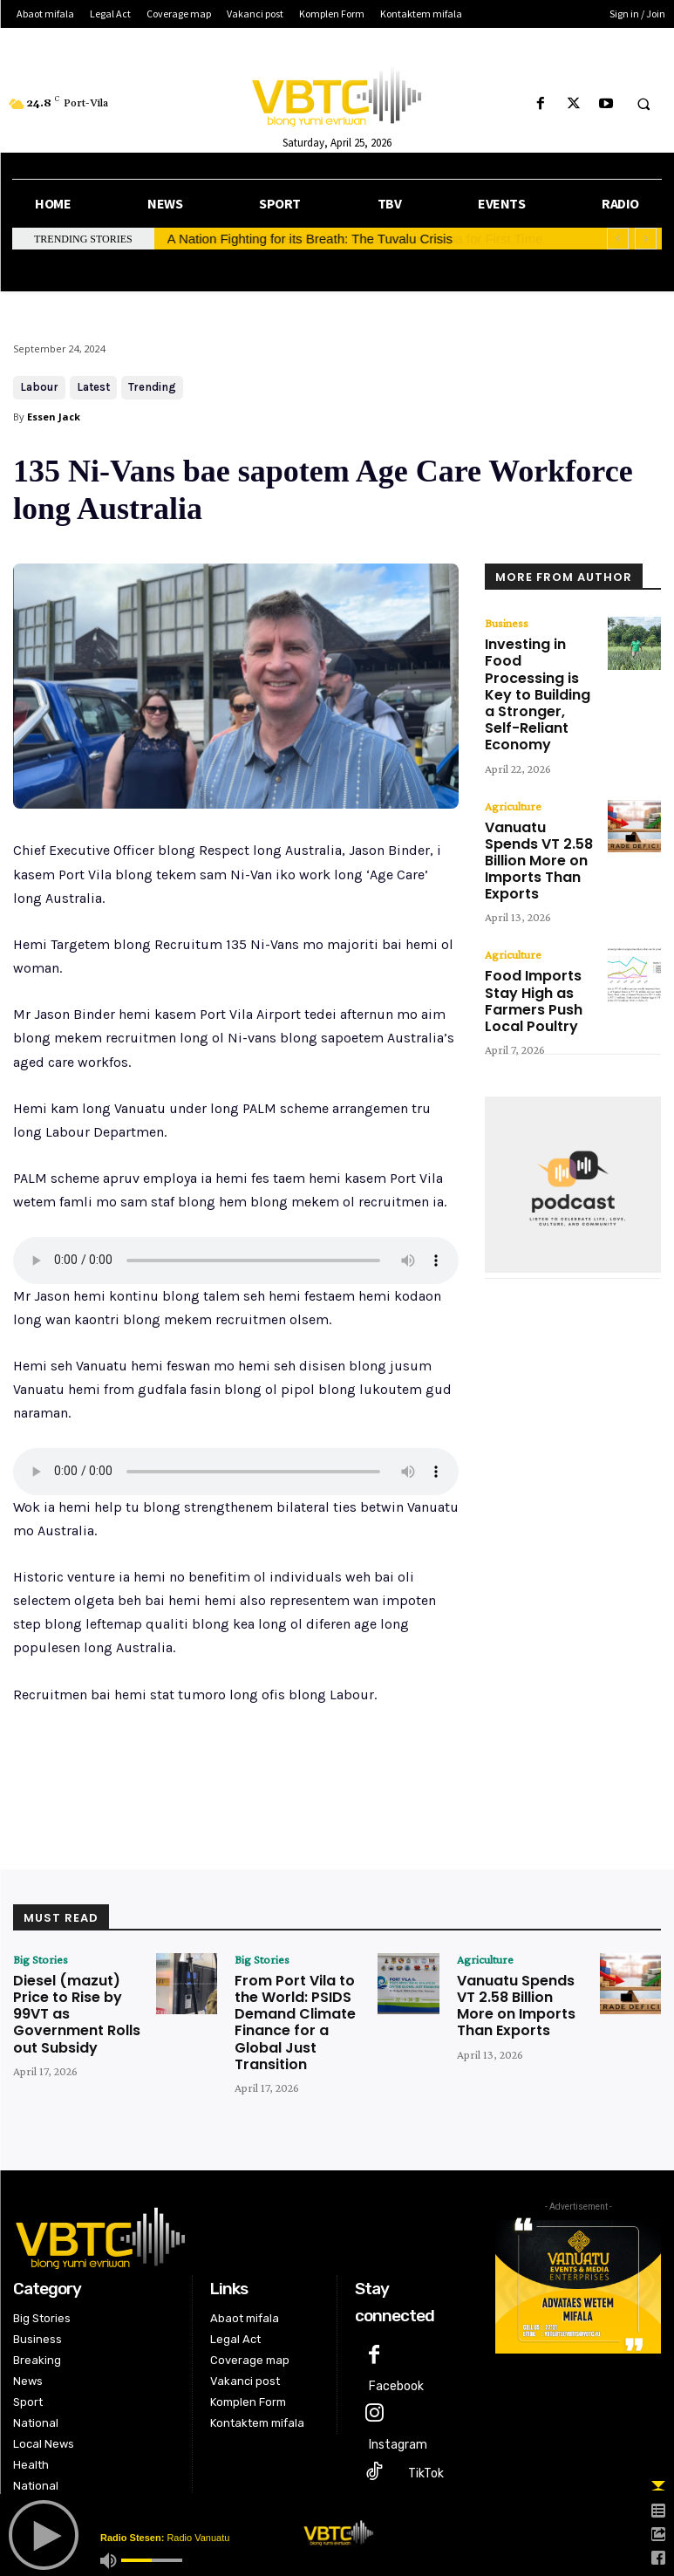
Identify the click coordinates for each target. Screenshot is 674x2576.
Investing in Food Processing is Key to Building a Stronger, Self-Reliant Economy (540, 667)
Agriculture (513, 751)
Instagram (396, 2389)
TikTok (422, 2417)
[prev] (618, 238)
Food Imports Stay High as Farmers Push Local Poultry (537, 898)
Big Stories (40, 1959)
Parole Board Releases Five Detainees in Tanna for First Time (346, 238)
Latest (93, 388)
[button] (643, 104)
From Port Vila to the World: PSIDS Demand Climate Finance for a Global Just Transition (297, 1997)
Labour (39, 388)
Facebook (395, 2333)
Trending (152, 388)
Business (506, 623)
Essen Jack (53, 416)
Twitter (424, 2456)
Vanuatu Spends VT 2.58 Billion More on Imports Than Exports (541, 788)
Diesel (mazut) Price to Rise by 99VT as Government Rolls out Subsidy (77, 1997)
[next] (646, 238)
